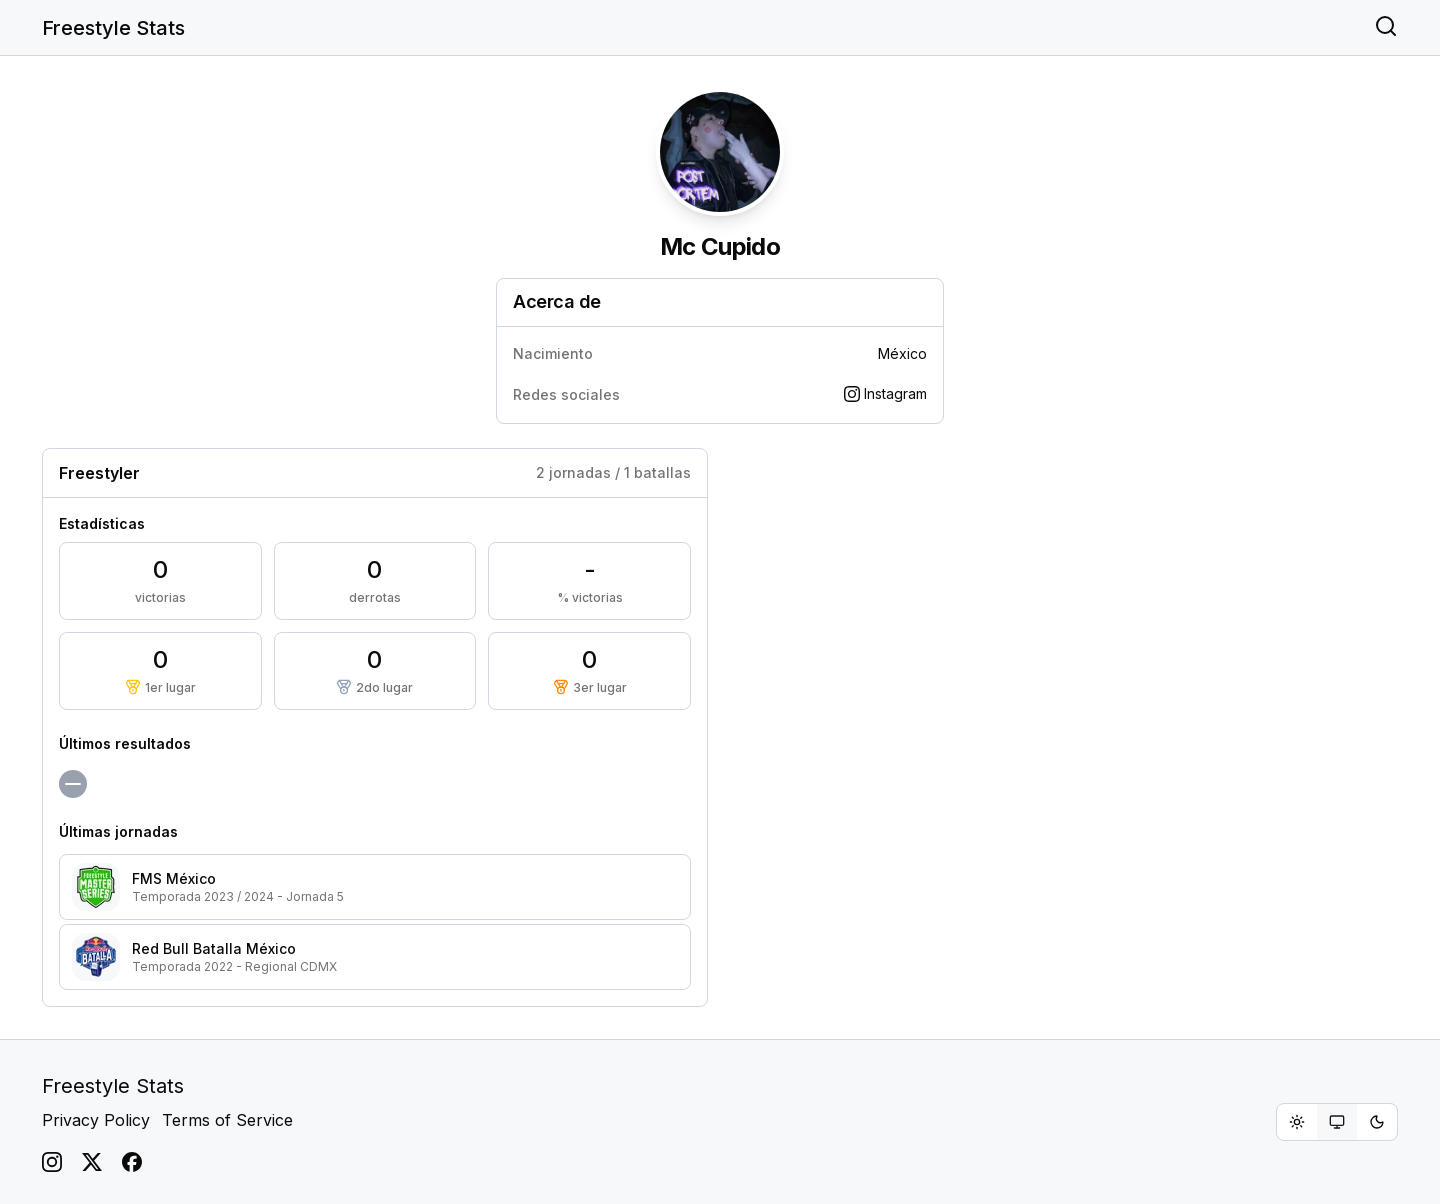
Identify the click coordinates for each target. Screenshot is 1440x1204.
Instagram (885, 393)
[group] (1337, 1122)
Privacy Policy (96, 1120)
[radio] (1297, 1122)
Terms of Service (227, 1120)
